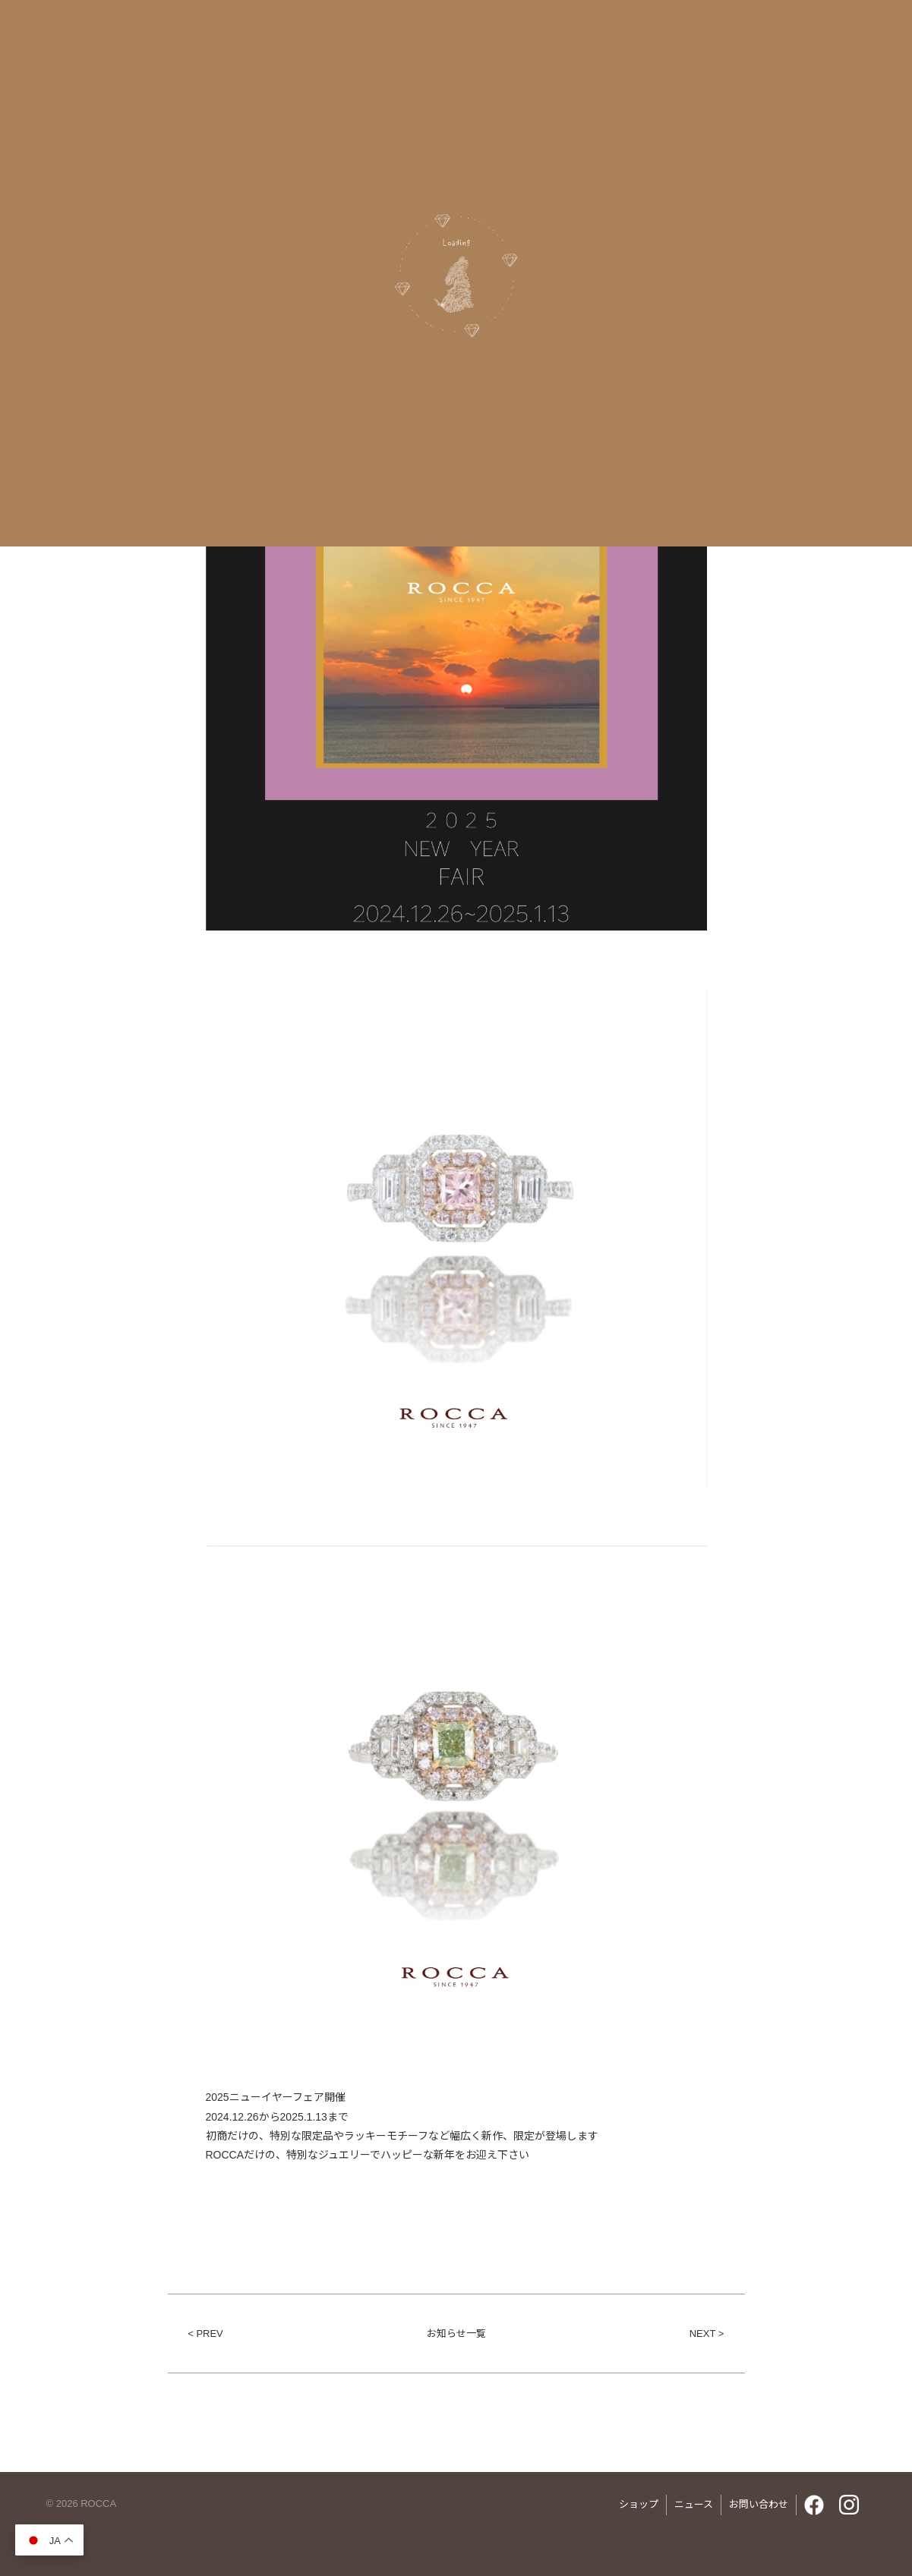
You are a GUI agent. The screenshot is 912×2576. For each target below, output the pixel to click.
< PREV (205, 2333)
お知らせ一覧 (456, 2333)
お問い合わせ (758, 2504)
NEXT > (707, 2333)
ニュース (693, 2504)
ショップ (638, 2504)
